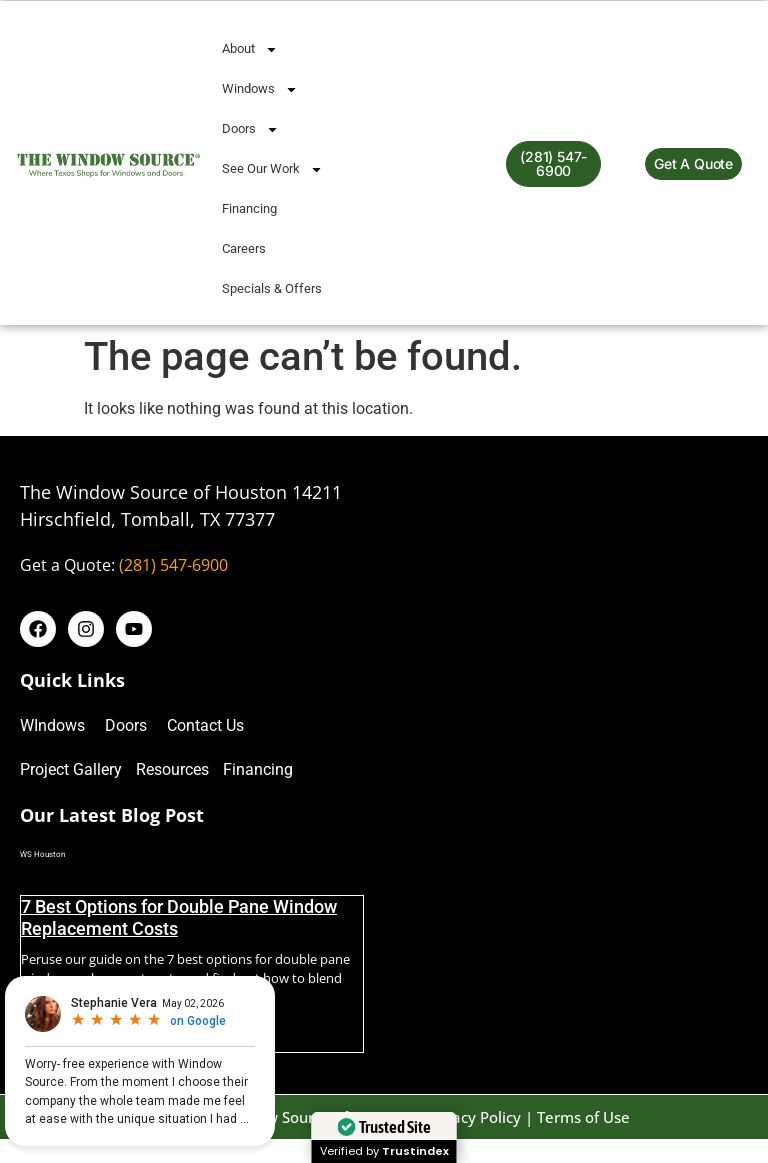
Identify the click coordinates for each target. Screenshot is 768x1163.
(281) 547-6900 (173, 565)
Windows (260, 89)
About (250, 49)
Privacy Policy (473, 1117)
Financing (249, 208)
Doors (250, 129)
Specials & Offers (272, 288)
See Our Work (272, 169)
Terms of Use (583, 1117)
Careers (244, 248)
